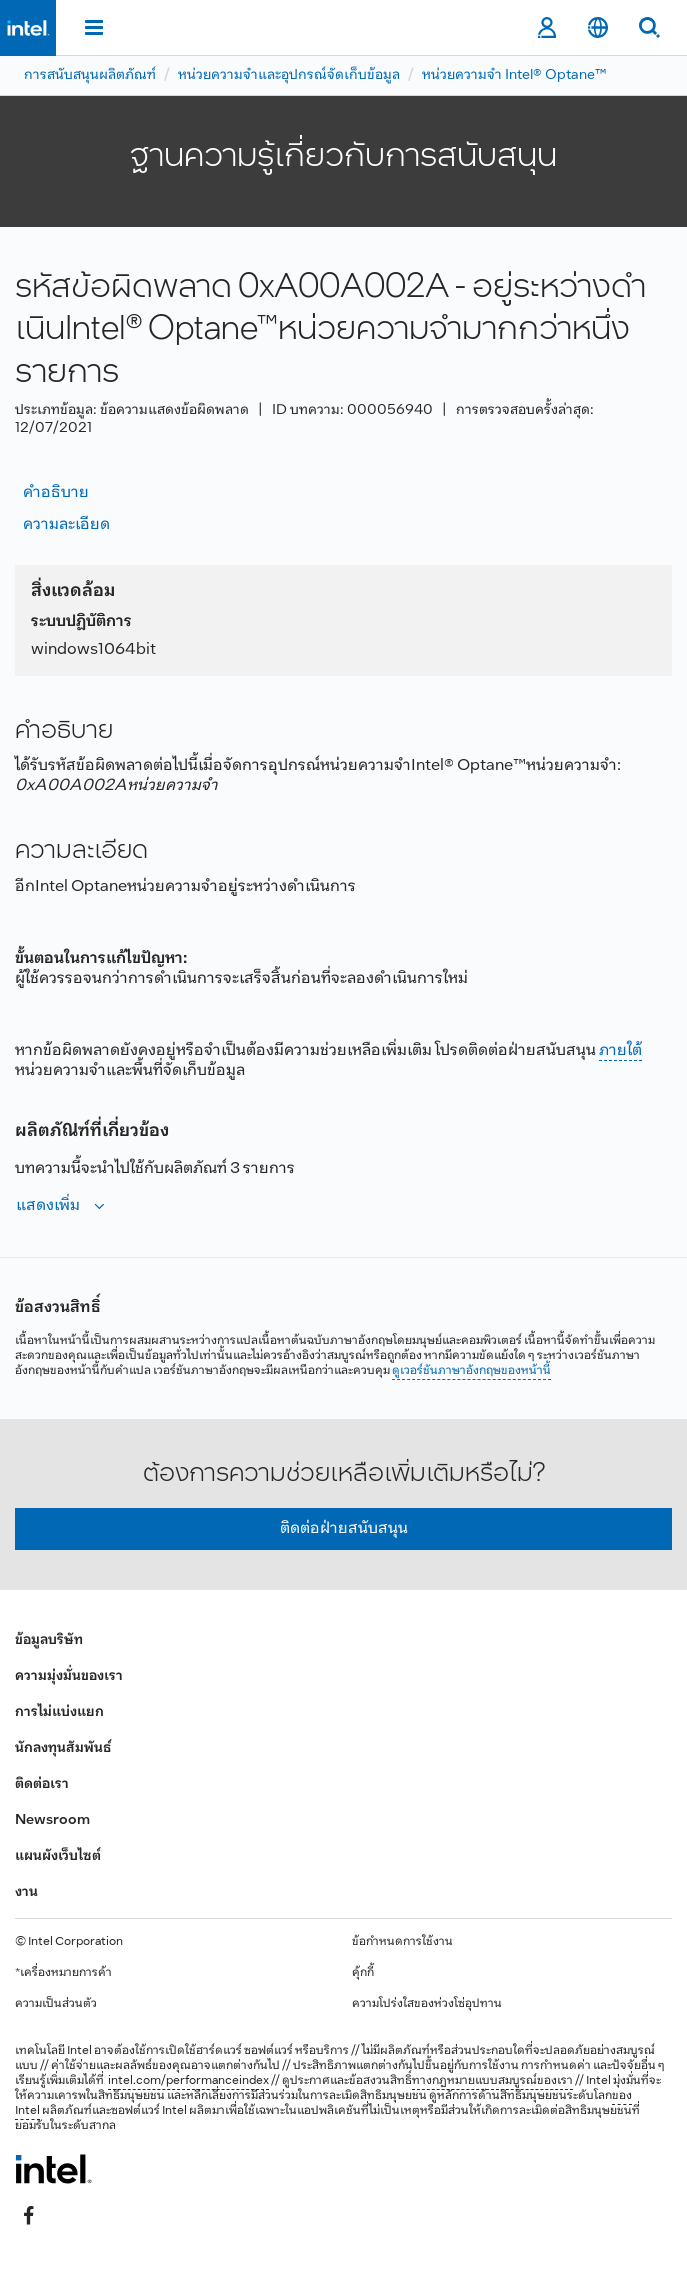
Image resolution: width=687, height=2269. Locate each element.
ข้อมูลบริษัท (49, 1640)
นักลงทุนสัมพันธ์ (63, 1748)
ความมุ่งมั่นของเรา (69, 1676)
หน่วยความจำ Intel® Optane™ (514, 75)
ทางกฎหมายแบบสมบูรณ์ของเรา (492, 2081)
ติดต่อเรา (42, 1784)
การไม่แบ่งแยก (59, 1712)
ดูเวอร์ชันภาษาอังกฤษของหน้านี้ (471, 1371)
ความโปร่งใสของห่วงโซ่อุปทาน (427, 2004)
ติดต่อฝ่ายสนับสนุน (344, 1528)
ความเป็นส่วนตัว (56, 2004)
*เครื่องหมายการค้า (63, 1973)
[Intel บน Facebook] (29, 2216)
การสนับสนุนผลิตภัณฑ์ (90, 75)
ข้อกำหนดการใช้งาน (402, 1942)
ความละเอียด (66, 524)
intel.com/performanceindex (188, 2081)
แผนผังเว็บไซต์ (58, 1856)
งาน (26, 1892)
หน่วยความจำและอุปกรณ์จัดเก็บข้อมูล (289, 75)
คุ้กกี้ (363, 1973)
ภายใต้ (620, 1050)
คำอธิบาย (56, 492)
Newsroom (52, 1820)
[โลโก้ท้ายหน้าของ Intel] (53, 2169)
